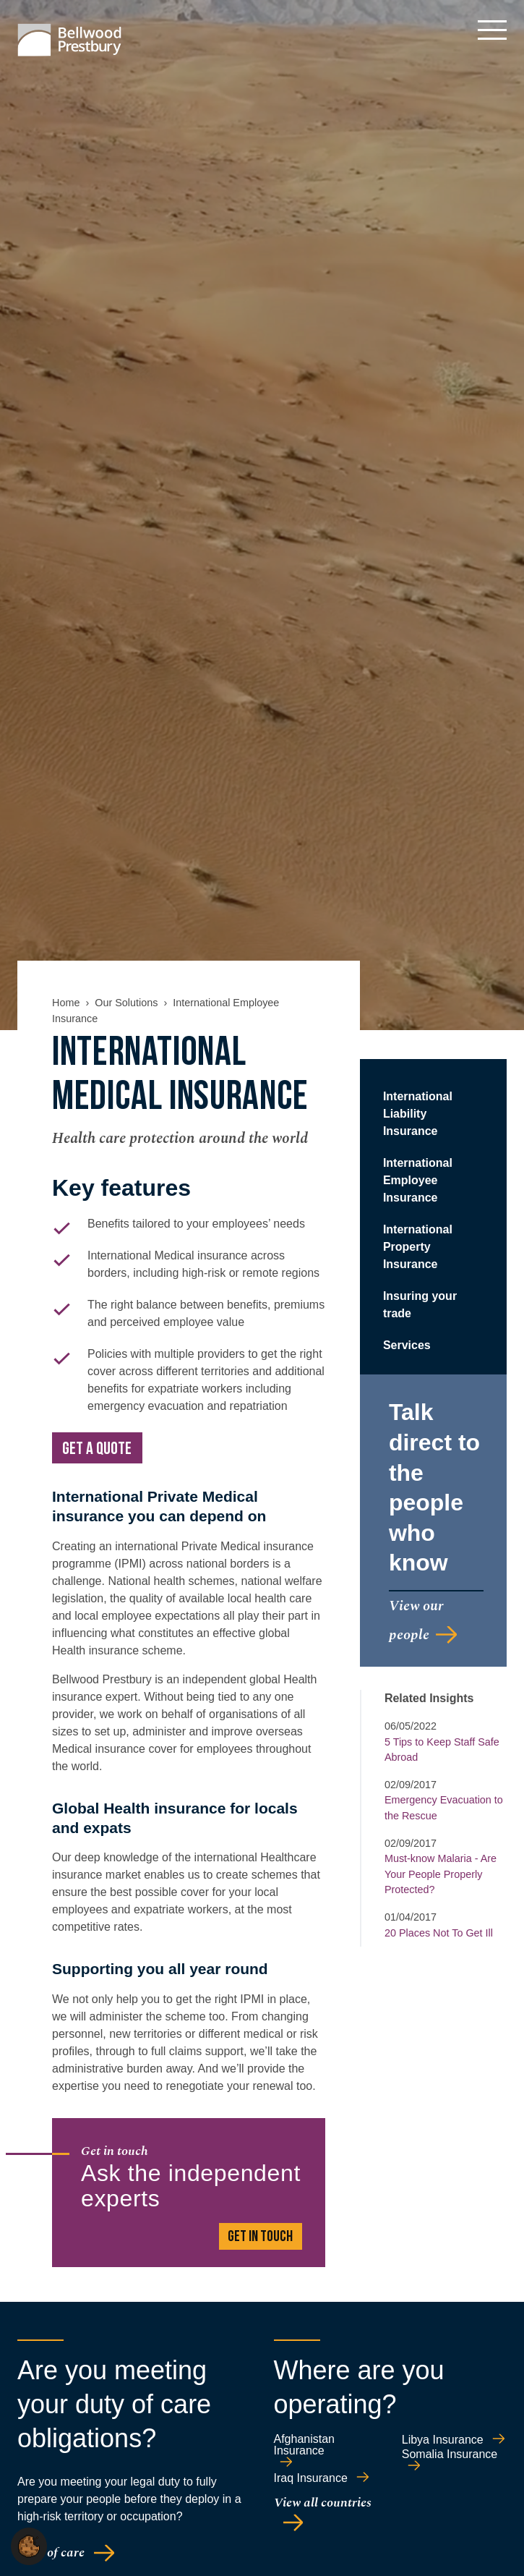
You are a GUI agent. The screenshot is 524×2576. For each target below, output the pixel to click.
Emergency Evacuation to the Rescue (444, 1808)
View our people (416, 1620)
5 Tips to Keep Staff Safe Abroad (442, 1750)
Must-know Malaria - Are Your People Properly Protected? (441, 1874)
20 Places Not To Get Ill (439, 1933)
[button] (29, 2545)
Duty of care (51, 2552)
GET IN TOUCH (260, 2237)
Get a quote (97, 1449)
